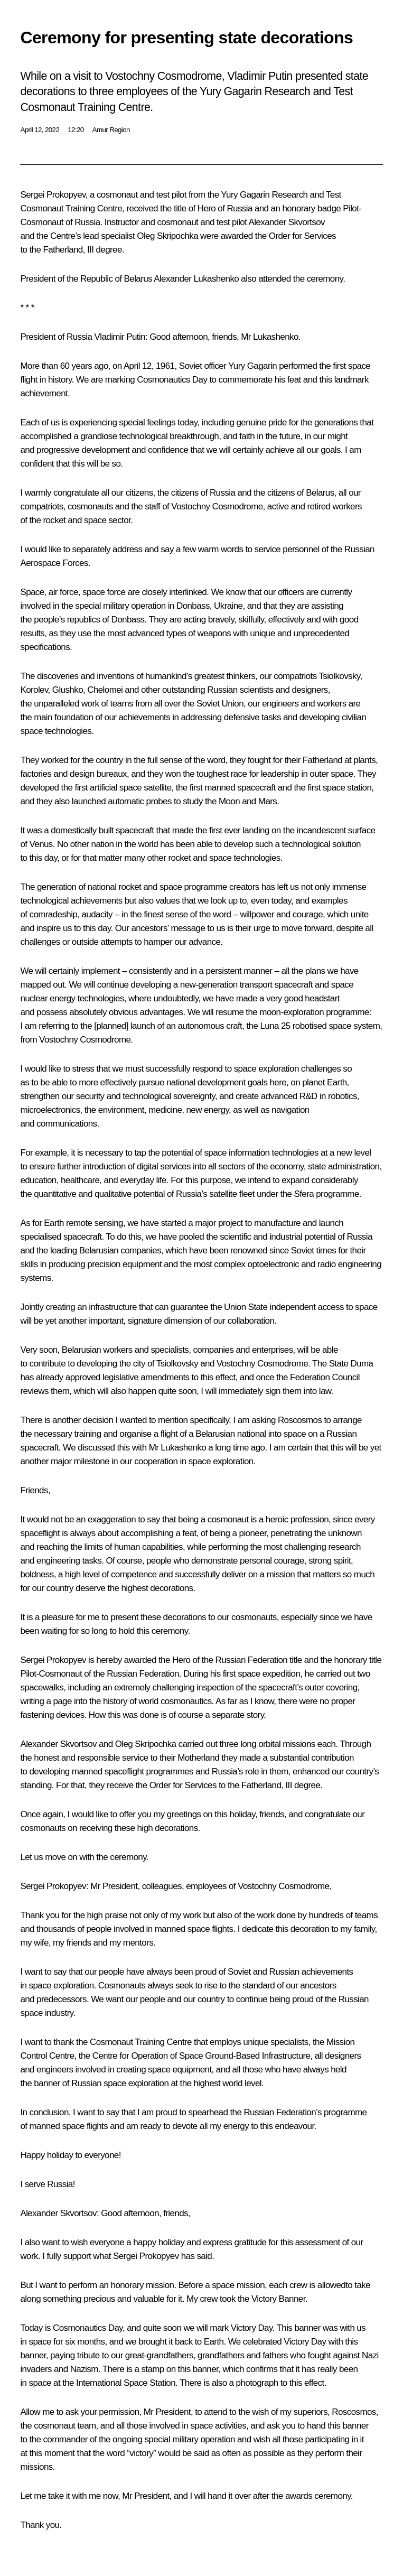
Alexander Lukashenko (196, 279)
